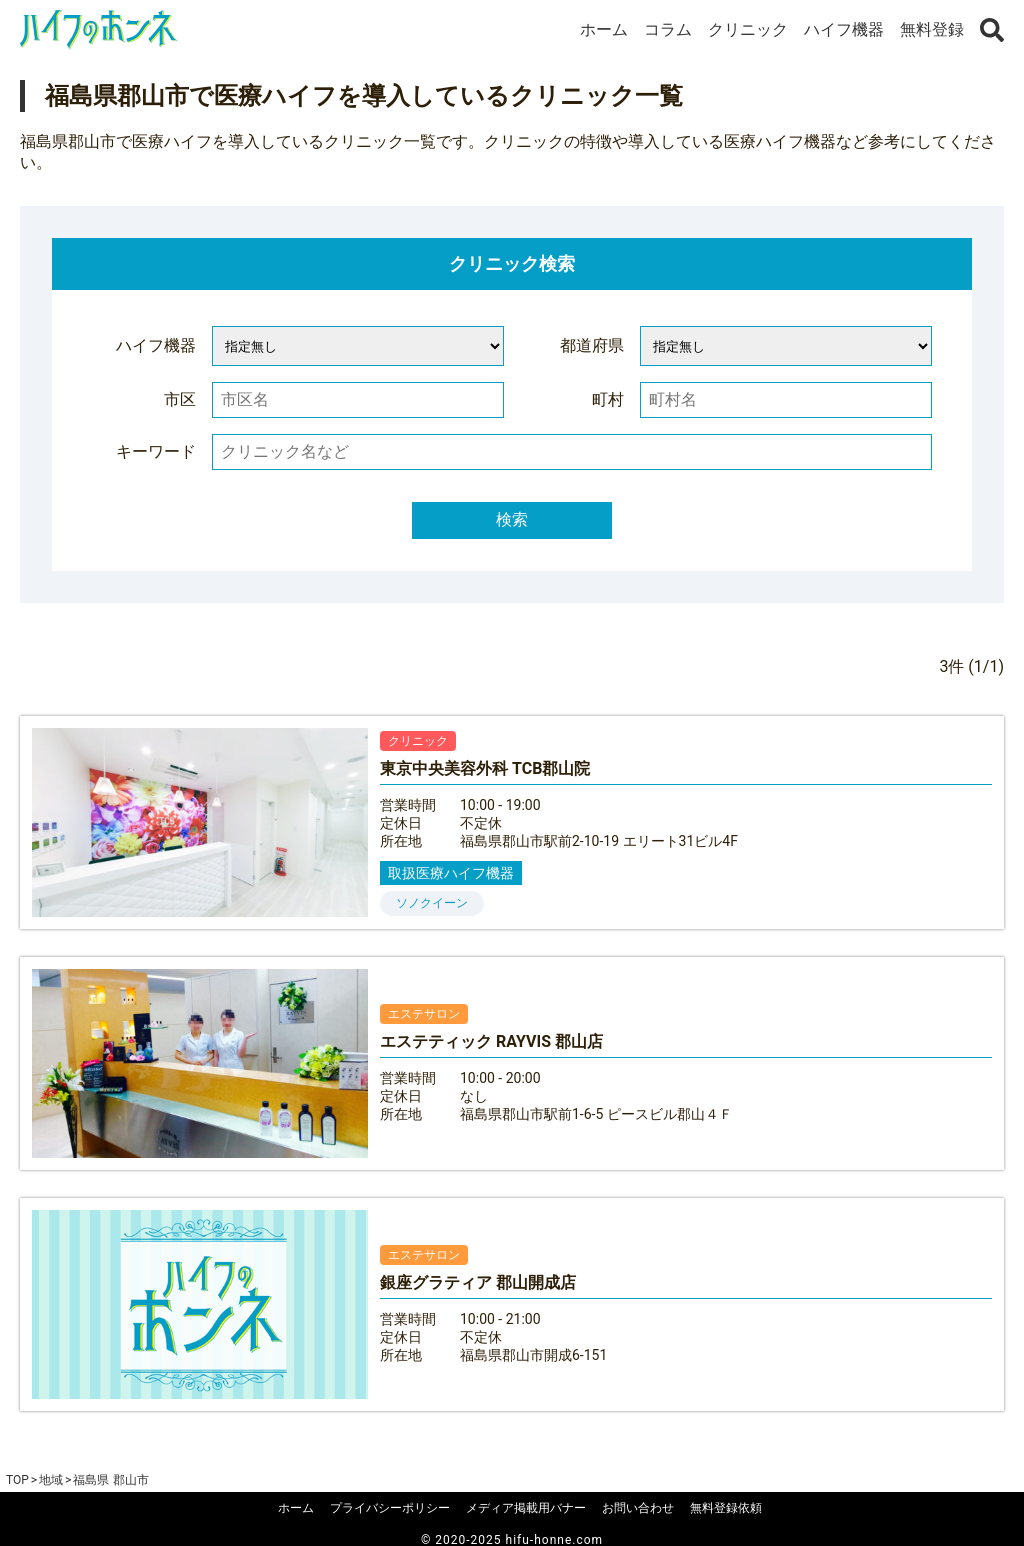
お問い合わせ (638, 1508)
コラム (668, 29)
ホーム (604, 29)
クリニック (748, 29)
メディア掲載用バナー (526, 1508)
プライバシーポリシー (390, 1508)
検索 (512, 519)
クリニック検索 (512, 263)
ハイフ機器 (844, 29)
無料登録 (932, 29)
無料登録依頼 (726, 1508)
